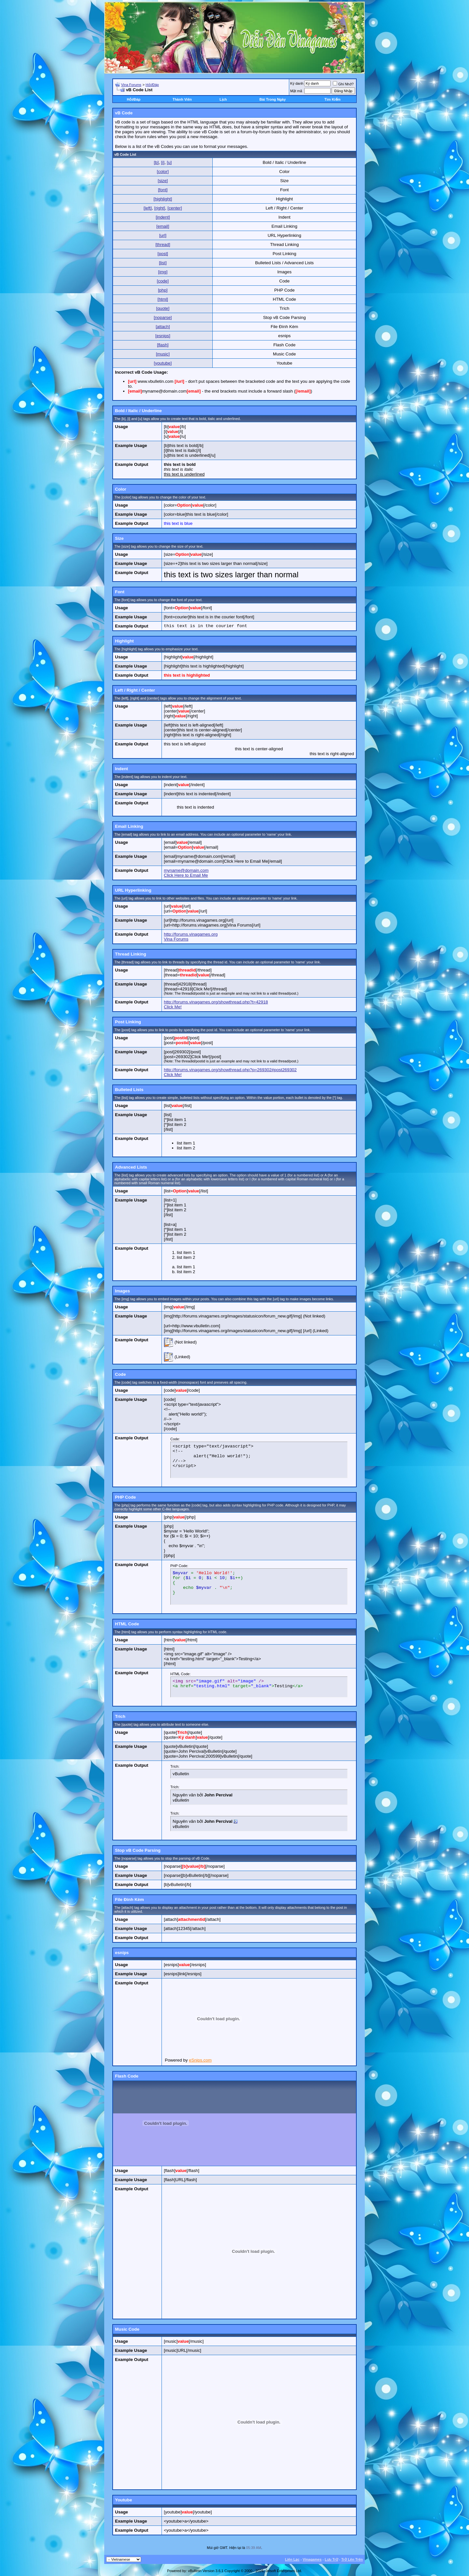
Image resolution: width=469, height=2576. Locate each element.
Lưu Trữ (331, 2559)
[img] (162, 271)
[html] (162, 299)
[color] (163, 171)
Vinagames (312, 2559)
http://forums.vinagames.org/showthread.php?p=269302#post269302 (230, 1069)
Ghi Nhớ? (343, 84)
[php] (163, 290)
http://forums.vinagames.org (191, 934)
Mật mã (296, 91)
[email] (162, 226)
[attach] (163, 326)
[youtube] (163, 363)
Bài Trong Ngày (273, 99)
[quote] (162, 308)
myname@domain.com (186, 870)
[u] (169, 162)
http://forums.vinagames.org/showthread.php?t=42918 (216, 1002)
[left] (148, 208)
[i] (162, 162)
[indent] (163, 217)
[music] (163, 354)
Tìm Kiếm (332, 99)
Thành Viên (182, 99)
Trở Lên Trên (352, 2559)
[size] (163, 180)
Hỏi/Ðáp (152, 85)
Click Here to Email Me (186, 875)
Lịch (223, 99)
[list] (163, 262)
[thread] (162, 244)
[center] (174, 208)
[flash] (163, 344)
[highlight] (162, 198)
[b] (156, 162)
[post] (162, 253)
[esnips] (162, 335)
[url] (162, 235)
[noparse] (163, 317)
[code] (163, 281)
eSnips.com (200, 2060)
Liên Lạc (292, 2559)
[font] (163, 189)
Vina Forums (131, 85)
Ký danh (296, 83)
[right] (159, 208)
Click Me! (173, 1006)
